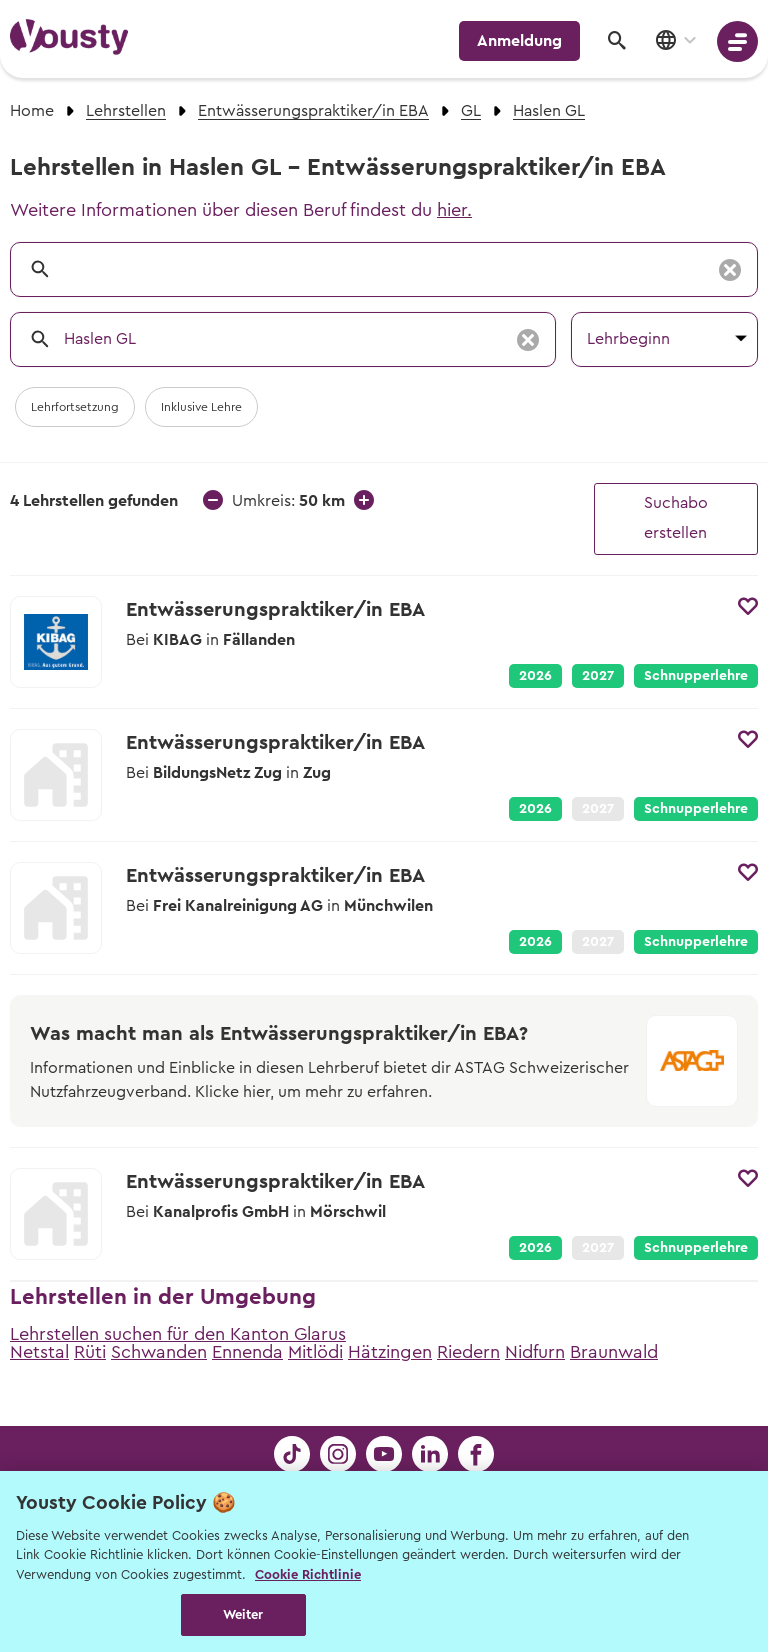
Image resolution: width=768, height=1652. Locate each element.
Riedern (468, 1352)
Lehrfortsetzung (75, 407)
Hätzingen (390, 1352)
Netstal (39, 1352)
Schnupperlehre (696, 676)
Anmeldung (519, 41)
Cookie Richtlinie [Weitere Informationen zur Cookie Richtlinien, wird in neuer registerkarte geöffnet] (308, 1574)
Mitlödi (315, 1352)
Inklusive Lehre (201, 407)
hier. (454, 210)
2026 (535, 676)
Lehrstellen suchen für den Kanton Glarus (178, 1334)
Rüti (90, 1352)
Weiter (243, 1614)
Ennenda (247, 1352)
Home (32, 111)
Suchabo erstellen (676, 518)
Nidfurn (535, 1352)
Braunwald (614, 1352)
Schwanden (159, 1352)
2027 (598, 676)
